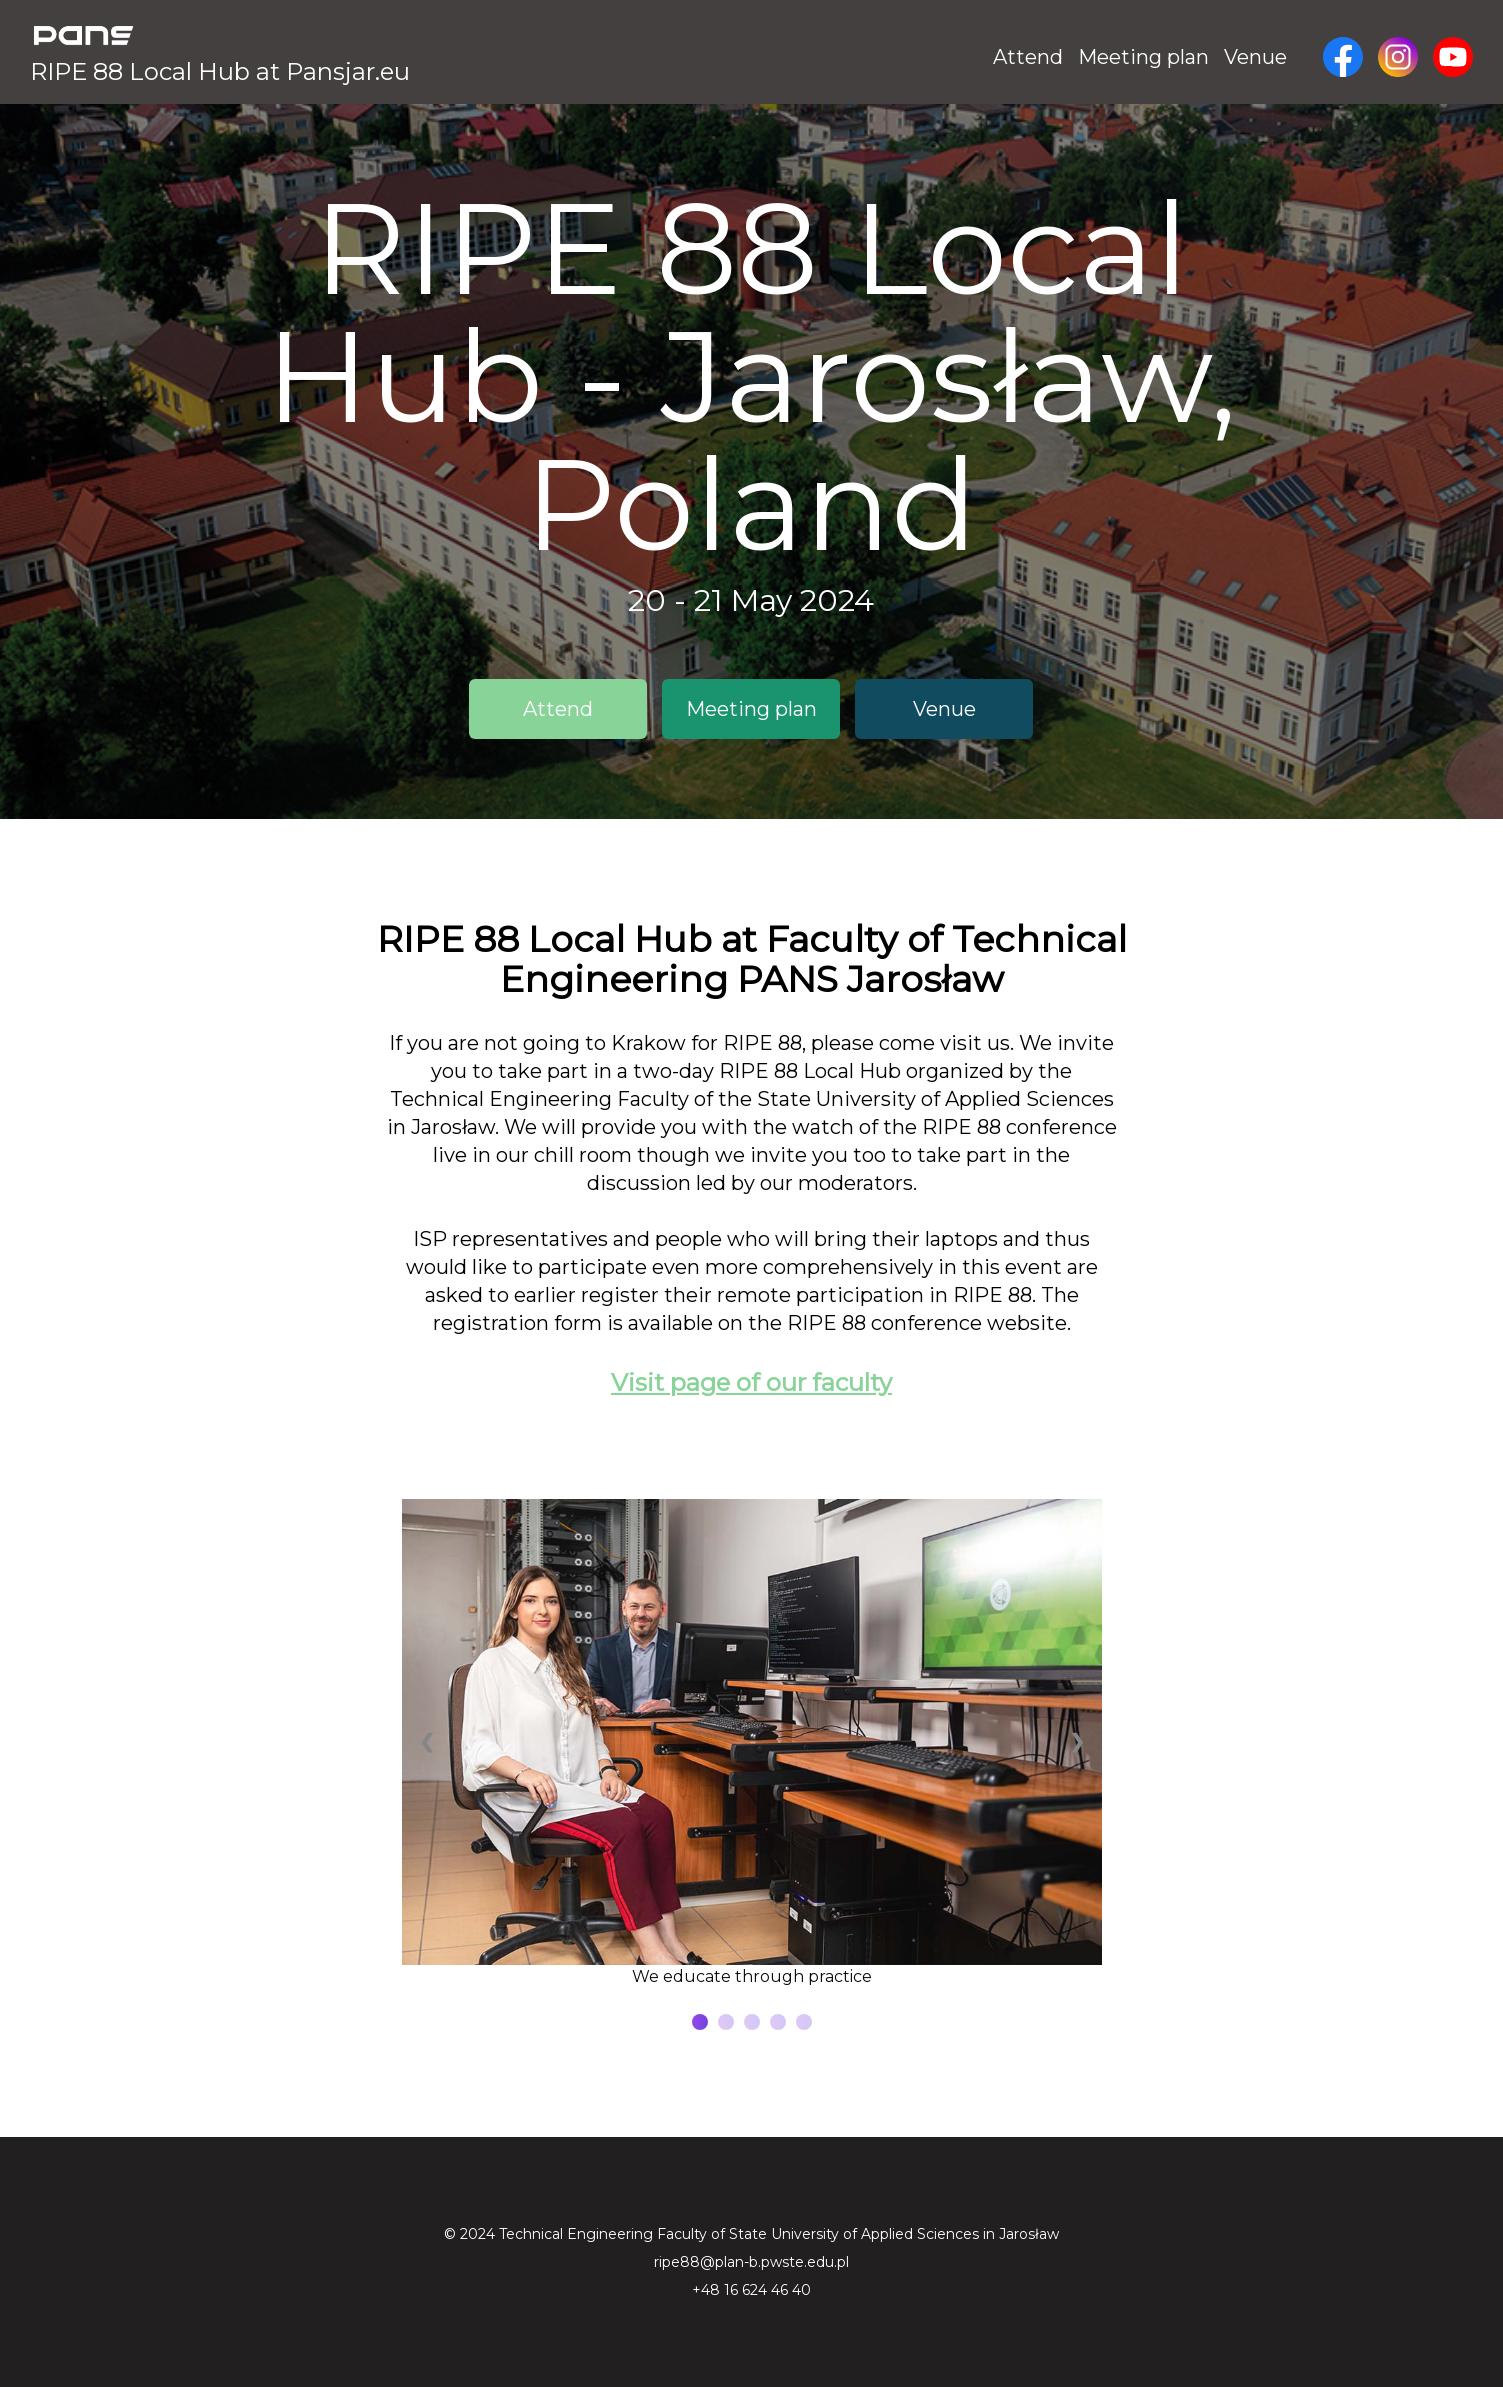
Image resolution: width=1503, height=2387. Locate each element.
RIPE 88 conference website (927, 1323)
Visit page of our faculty (751, 1382)
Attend (1028, 57)
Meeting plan (1143, 57)
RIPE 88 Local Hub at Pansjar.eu (220, 71)
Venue (1255, 57)
